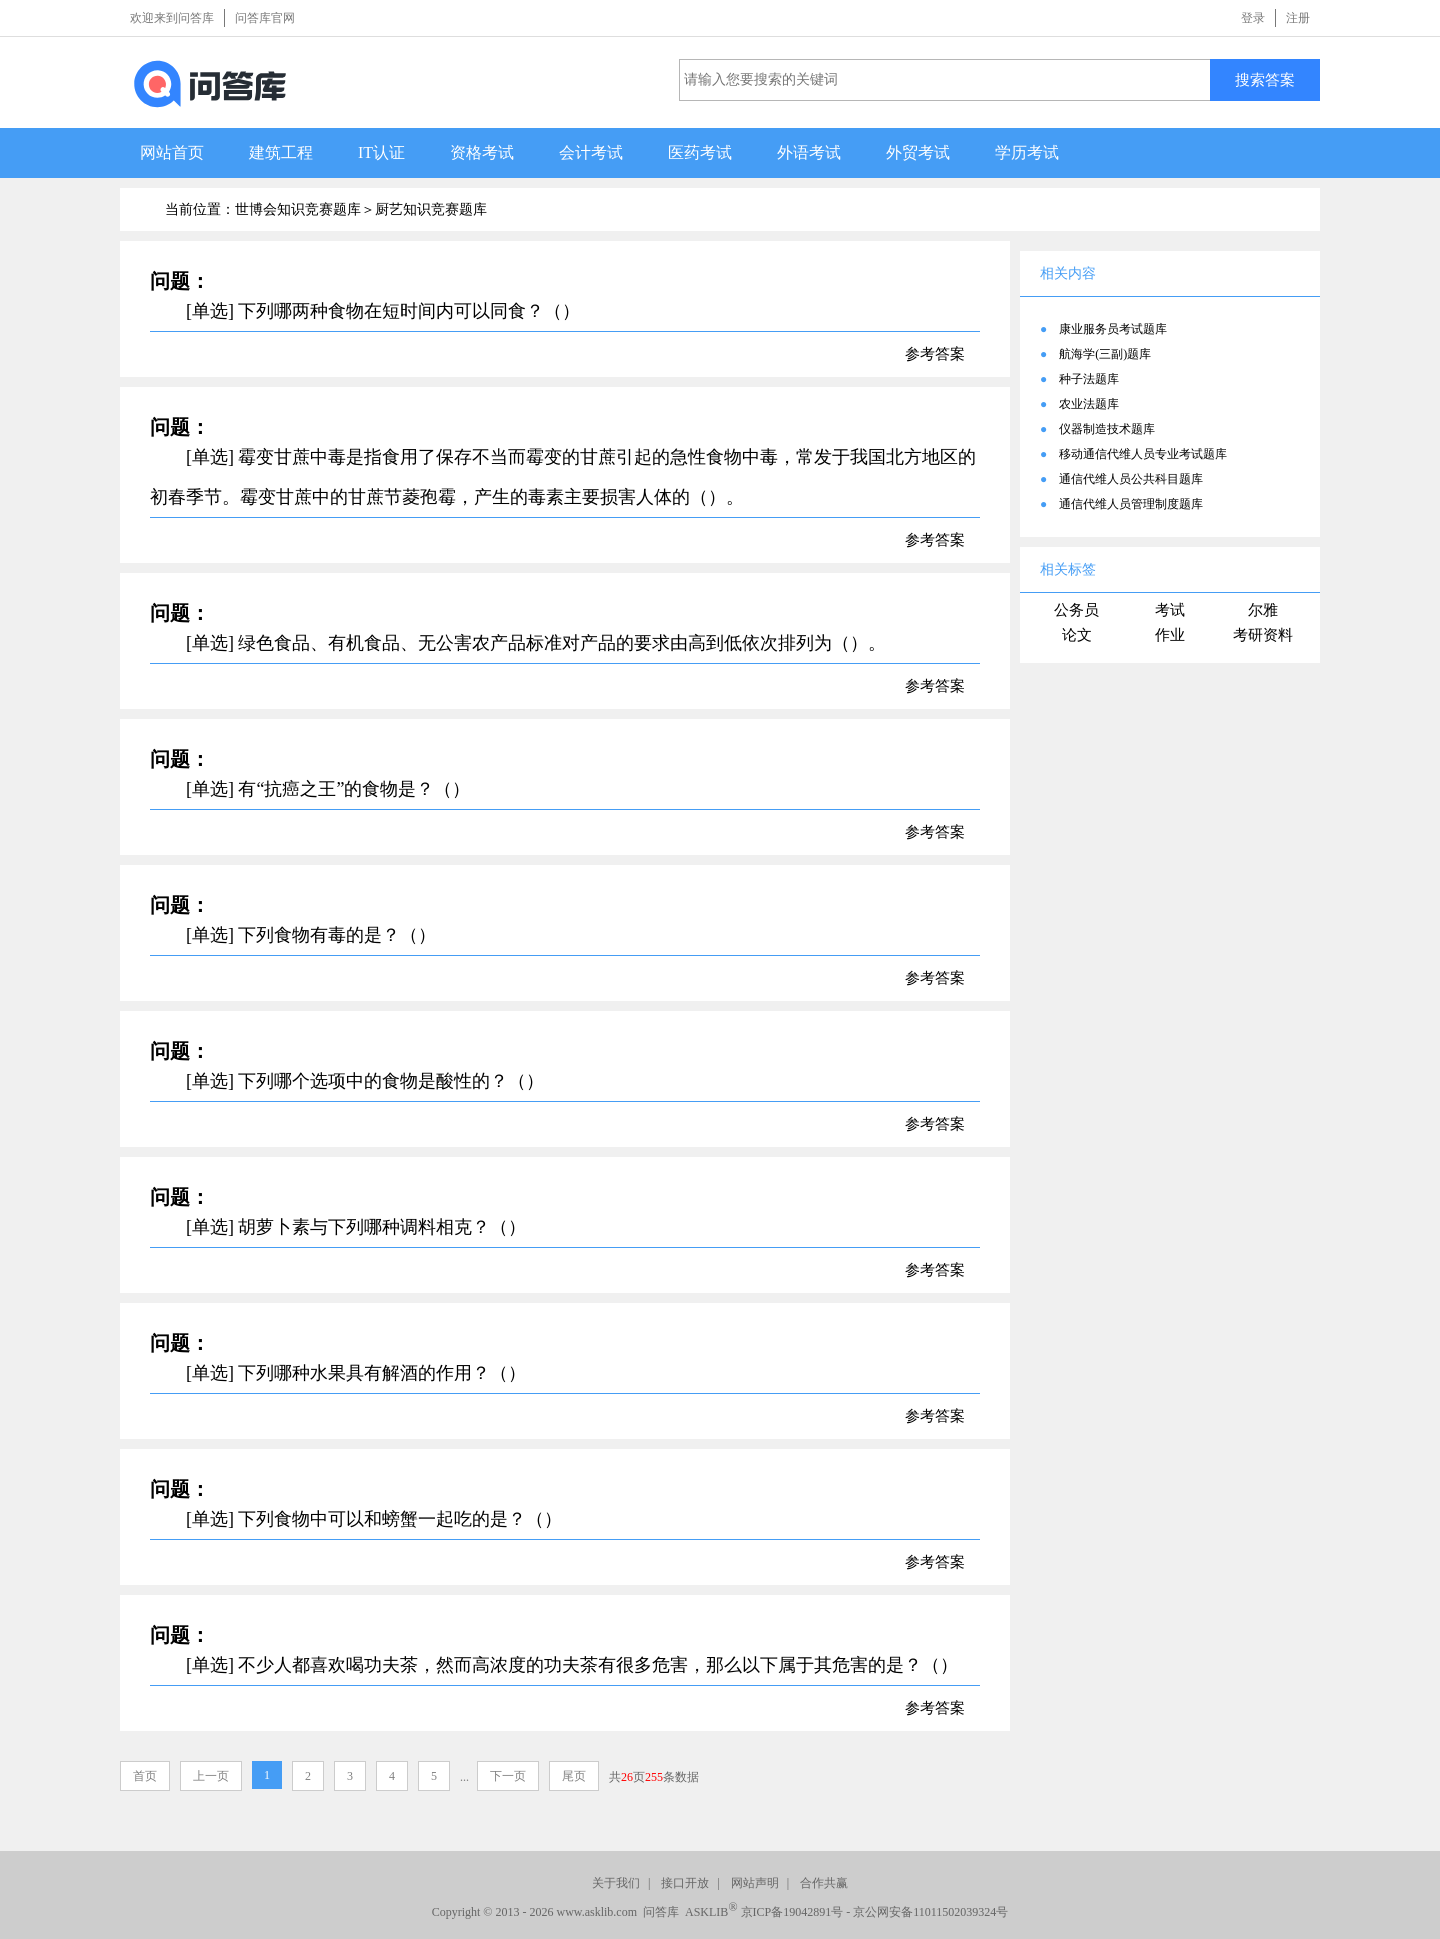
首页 (145, 1776)
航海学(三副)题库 (1105, 354)
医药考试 (700, 152)
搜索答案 (1265, 79)
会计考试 (591, 152)
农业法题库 (1089, 404)
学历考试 (1027, 152)
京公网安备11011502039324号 (930, 1912)
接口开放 (685, 1883)
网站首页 (172, 152)
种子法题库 (1089, 379)
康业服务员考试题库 (1113, 329)
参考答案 (935, 354)
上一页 (211, 1776)
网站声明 (755, 1883)
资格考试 (482, 152)
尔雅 (1263, 610)
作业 (1170, 635)
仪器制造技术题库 (1107, 429)
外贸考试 (918, 152)
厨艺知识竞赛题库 (431, 209)
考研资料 (1263, 635)
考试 (1170, 610)
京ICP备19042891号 (792, 1912)
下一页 (508, 1776)
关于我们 (616, 1883)
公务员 (1076, 610)
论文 (1077, 635)
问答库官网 (265, 18)
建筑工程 (281, 152)
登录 (1253, 18)
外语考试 (809, 152)
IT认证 (381, 152)
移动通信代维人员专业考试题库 (1143, 454)
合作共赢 (824, 1883)
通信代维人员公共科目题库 (1131, 479)
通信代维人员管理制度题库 (1131, 504)
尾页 (574, 1776)
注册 (1298, 18)
